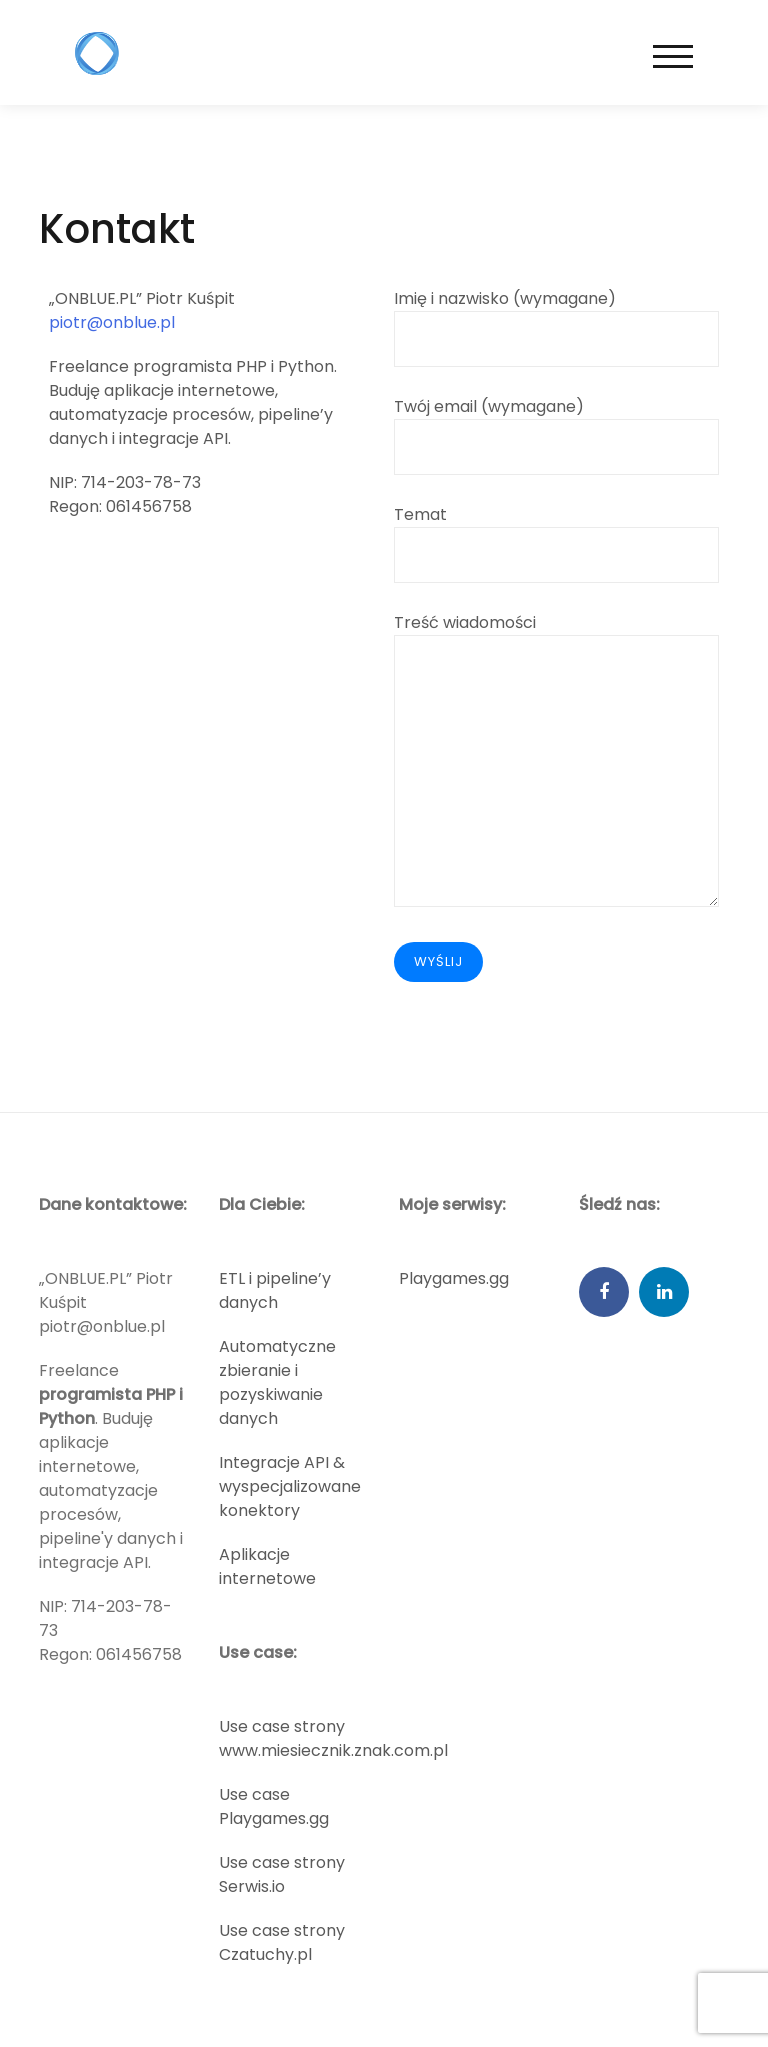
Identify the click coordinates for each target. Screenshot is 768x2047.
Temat (556, 534)
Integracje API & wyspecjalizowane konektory (290, 1486)
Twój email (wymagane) (556, 426)
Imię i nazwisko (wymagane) (556, 318)
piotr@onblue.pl (112, 322)
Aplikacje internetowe (267, 1566)
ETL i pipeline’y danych (275, 1290)
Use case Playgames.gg (274, 1806)
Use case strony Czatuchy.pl (282, 1942)
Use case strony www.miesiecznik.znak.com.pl (333, 1738)
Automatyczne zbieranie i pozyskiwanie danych (277, 1382)
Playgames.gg (454, 1278)
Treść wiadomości (556, 762)
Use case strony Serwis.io (282, 1874)
